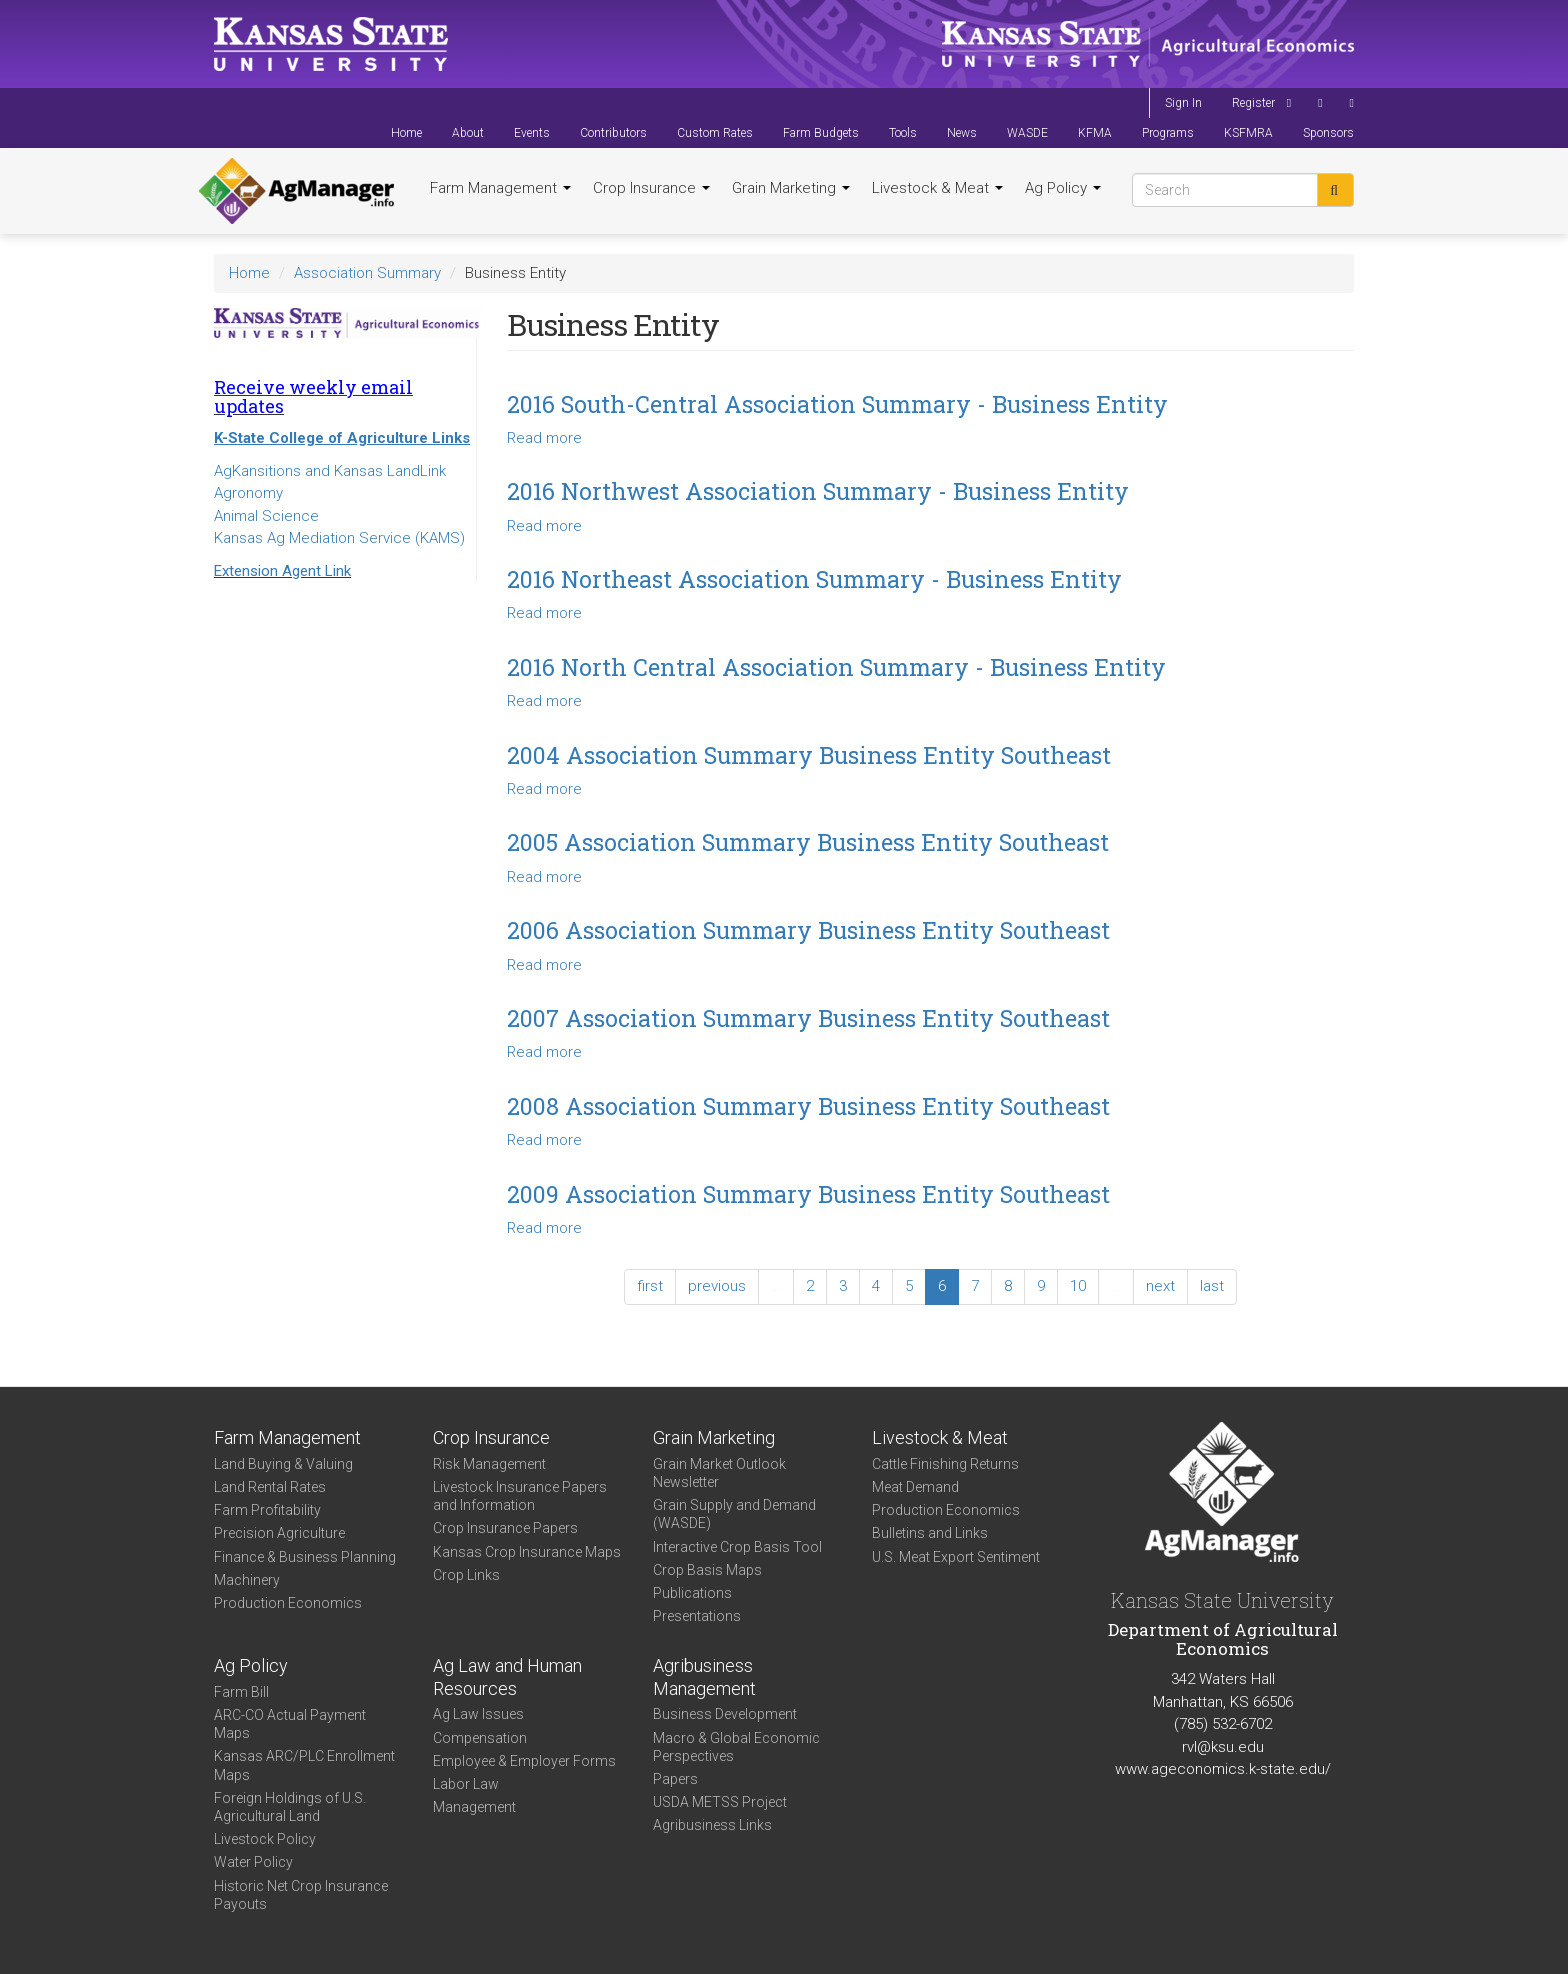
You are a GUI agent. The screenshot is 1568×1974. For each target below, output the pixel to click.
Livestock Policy (265, 1839)
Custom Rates (715, 133)
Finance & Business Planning (305, 1557)
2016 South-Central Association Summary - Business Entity (837, 404)
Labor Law (466, 1784)
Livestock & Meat (937, 188)
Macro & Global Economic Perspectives (736, 1747)
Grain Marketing (791, 188)
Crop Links (466, 1575)
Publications (692, 1593)
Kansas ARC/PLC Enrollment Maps (304, 1765)
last (1212, 1286)
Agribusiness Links (712, 1825)
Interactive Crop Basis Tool (737, 1547)
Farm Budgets (821, 133)
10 (1078, 1286)
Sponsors (1328, 133)
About (468, 133)
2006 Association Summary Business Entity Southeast (808, 930)
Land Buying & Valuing (283, 1464)
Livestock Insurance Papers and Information (520, 1496)
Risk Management (489, 1464)
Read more (544, 438)
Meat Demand (915, 1487)
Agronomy (248, 493)
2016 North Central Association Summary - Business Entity (836, 667)
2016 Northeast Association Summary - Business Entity (814, 579)
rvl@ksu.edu (1223, 1747)
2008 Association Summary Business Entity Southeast (808, 1106)
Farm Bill (241, 1692)
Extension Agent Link (282, 571)
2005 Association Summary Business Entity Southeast (808, 842)
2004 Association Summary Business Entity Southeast (809, 755)
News (962, 133)
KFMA (1095, 133)
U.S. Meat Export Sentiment (956, 1557)
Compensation (480, 1738)
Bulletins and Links (930, 1533)
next (1160, 1286)
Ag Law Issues (478, 1714)
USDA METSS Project (720, 1802)
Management (474, 1807)
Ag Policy (1063, 188)
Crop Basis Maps (707, 1570)
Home (406, 133)
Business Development (725, 1714)
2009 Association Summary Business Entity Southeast (808, 1194)
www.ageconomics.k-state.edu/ (1223, 1769)
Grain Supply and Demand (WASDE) (734, 1514)
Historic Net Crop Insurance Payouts (301, 1895)
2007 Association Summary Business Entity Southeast (808, 1018)
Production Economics (288, 1603)
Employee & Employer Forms (524, 1761)
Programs (1168, 133)
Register (1253, 103)
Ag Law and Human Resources (507, 1677)
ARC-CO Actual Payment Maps (290, 1724)
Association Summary (367, 273)
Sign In (1183, 103)
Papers (675, 1779)
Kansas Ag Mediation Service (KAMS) (339, 538)
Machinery (247, 1580)
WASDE (1027, 133)
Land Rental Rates (270, 1487)
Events (532, 133)
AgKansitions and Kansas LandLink (330, 471)
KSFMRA (1248, 133)
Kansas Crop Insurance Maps (527, 1552)
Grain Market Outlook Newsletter (719, 1473)
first (650, 1286)
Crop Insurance (651, 188)
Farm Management (500, 188)
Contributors (613, 133)
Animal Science (266, 516)
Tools (903, 133)
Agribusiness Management (704, 1677)
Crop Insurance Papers (505, 1528)
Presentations (697, 1616)
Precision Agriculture (279, 1533)
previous (717, 1286)
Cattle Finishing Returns (945, 1464)
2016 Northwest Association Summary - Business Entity (818, 491)
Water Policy (253, 1862)
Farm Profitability (267, 1510)
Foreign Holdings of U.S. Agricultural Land (290, 1807)
